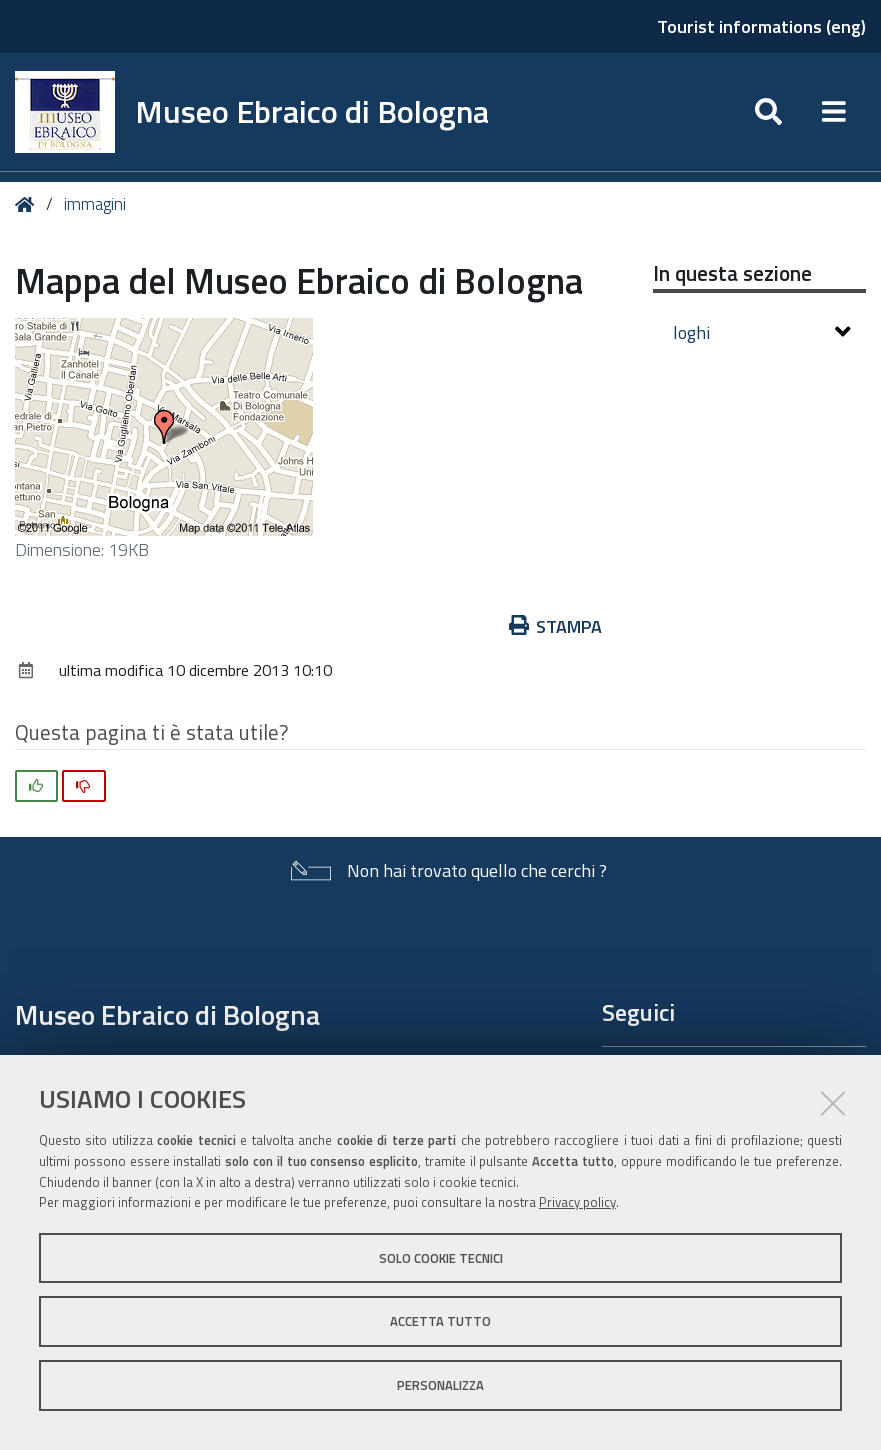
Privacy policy (577, 1202)
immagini (95, 204)
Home (28, 204)
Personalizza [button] (440, 1385)
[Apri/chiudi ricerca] (768, 112)
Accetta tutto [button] (440, 1321)
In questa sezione (732, 273)
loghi (762, 332)
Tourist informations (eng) (761, 26)
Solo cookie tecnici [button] (441, 1258)
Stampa (556, 626)
